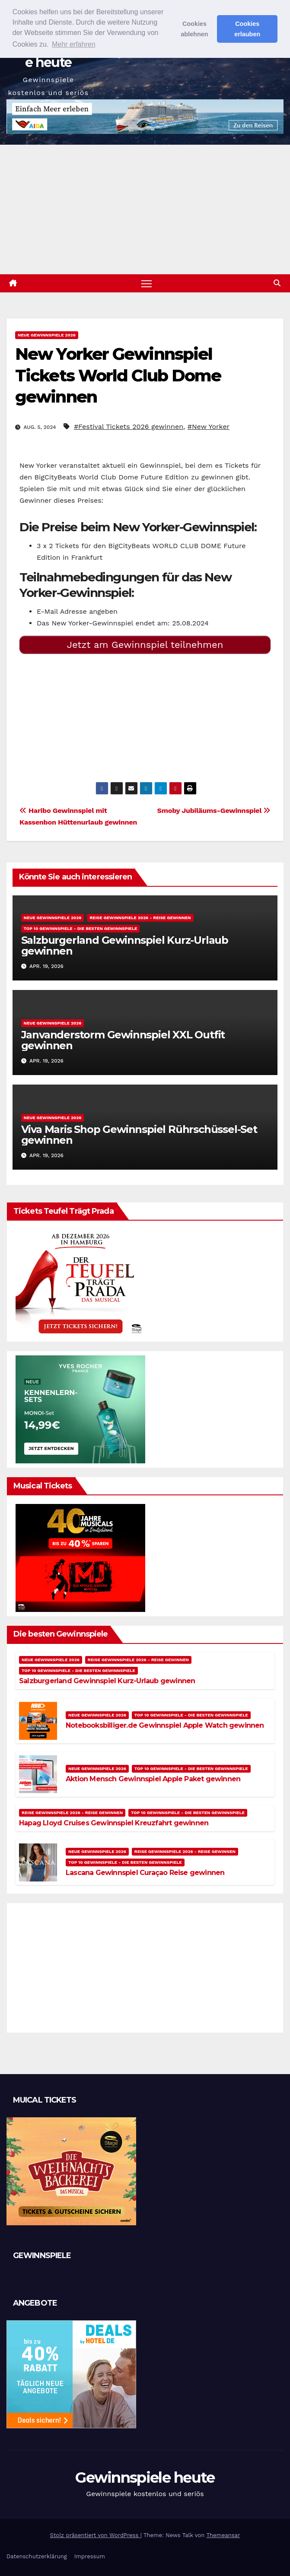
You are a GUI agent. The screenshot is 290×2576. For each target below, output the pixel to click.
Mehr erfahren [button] (74, 44)
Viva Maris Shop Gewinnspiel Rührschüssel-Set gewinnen (139, 1134)
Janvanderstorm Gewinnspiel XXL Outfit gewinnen (123, 1040)
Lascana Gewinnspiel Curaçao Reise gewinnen (145, 1873)
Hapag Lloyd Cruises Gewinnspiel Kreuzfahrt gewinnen (113, 1823)
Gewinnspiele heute (144, 2477)
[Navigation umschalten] (146, 283)
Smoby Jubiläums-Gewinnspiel (214, 810)
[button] (277, 283)
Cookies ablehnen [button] (194, 29)
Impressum (89, 2556)
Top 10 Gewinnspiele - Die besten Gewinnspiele (80, 928)
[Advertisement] (145, 209)
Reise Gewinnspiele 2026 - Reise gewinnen (140, 917)
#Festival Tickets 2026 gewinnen (128, 426)
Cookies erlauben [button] (247, 29)
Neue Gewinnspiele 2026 (47, 335)
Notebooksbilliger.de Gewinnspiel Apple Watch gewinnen (165, 1725)
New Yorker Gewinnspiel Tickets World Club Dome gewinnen (118, 375)
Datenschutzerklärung (36, 2556)
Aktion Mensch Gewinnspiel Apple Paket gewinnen (153, 1779)
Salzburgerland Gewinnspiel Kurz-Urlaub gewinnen (124, 945)
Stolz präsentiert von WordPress (95, 2535)
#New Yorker (208, 426)
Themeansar (223, 2535)
